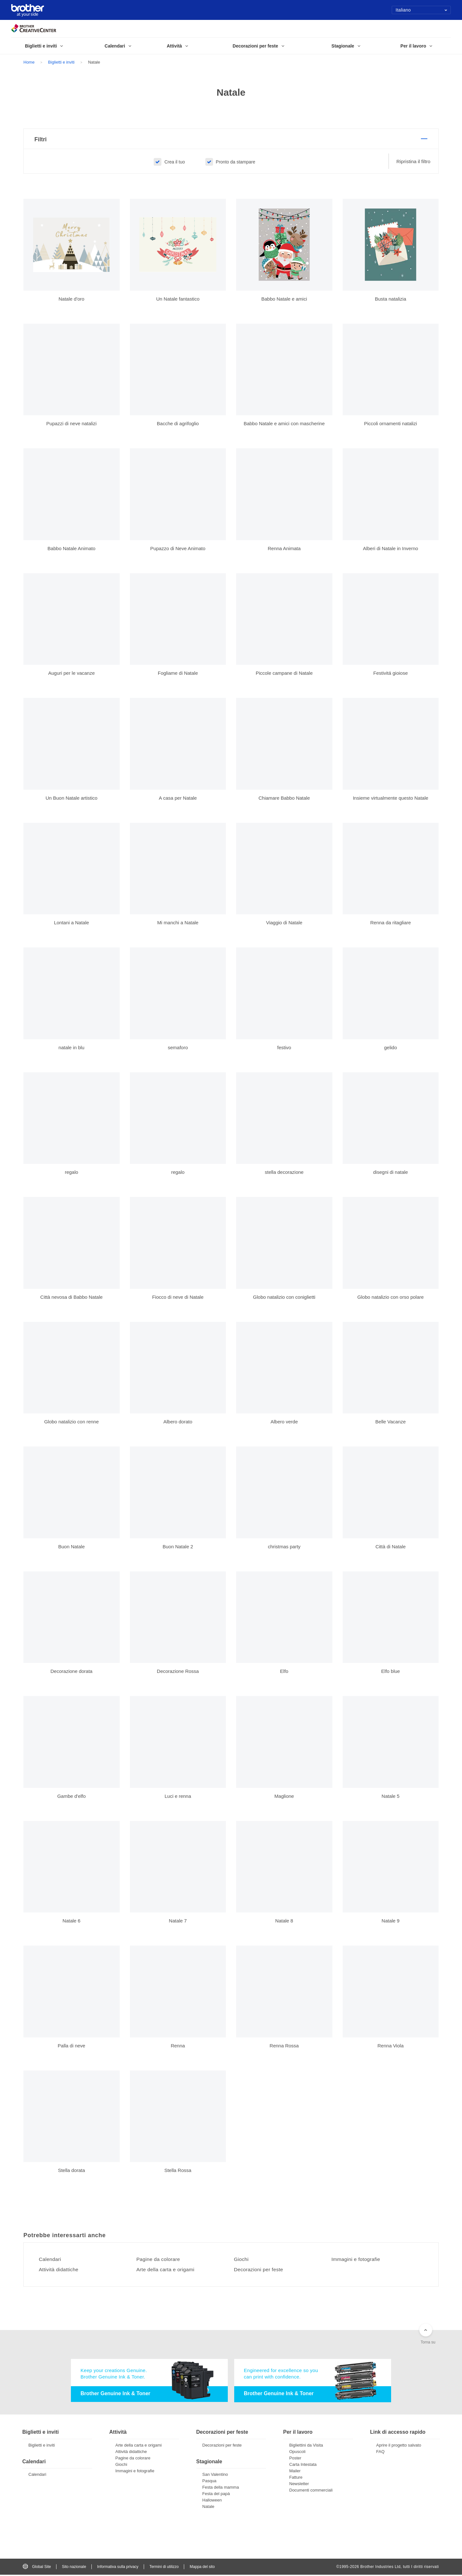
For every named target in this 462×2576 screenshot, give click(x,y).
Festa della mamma (220, 2488)
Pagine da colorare (159, 2260)
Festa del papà (216, 2494)
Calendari (50, 2260)
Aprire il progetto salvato (398, 2446)
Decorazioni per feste (259, 2270)
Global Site (37, 2567)
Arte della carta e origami (166, 2270)
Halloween (212, 2501)
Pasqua (209, 2482)
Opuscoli (297, 2452)
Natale (208, 2507)
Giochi (241, 2260)
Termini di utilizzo (164, 2567)
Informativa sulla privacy (118, 2567)
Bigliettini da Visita (306, 2446)
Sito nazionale (74, 2567)
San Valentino (215, 2475)
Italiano (421, 10)
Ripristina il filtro (414, 162)
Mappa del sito (202, 2567)
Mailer (295, 2471)
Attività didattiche (59, 2270)
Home (29, 62)
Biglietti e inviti (61, 62)
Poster (295, 2459)
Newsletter (299, 2484)
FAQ (380, 2452)
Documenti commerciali (311, 2491)
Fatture (296, 2478)
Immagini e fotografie (357, 2260)
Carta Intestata (303, 2465)
